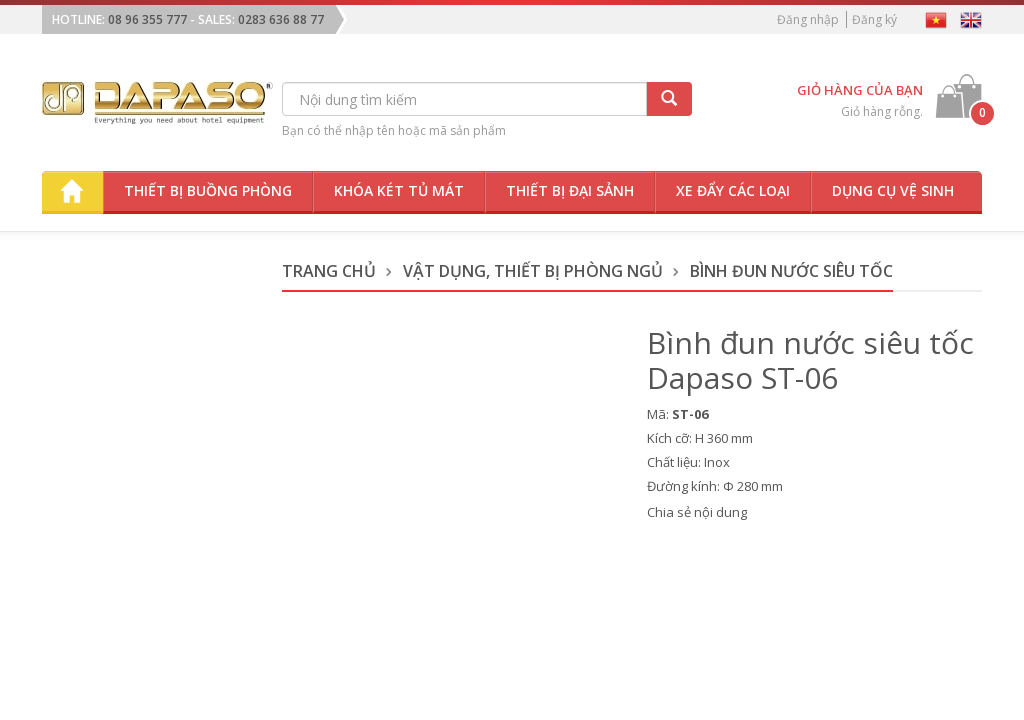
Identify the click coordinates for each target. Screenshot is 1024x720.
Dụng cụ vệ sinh (893, 190)
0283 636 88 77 (281, 19)
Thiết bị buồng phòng (208, 190)
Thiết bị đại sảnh (570, 190)
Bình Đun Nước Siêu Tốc (791, 271)
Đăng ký (874, 19)
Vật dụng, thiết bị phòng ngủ (533, 271)
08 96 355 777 (147, 19)
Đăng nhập (808, 19)
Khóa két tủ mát (399, 190)
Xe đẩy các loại (733, 190)
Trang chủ (329, 271)
